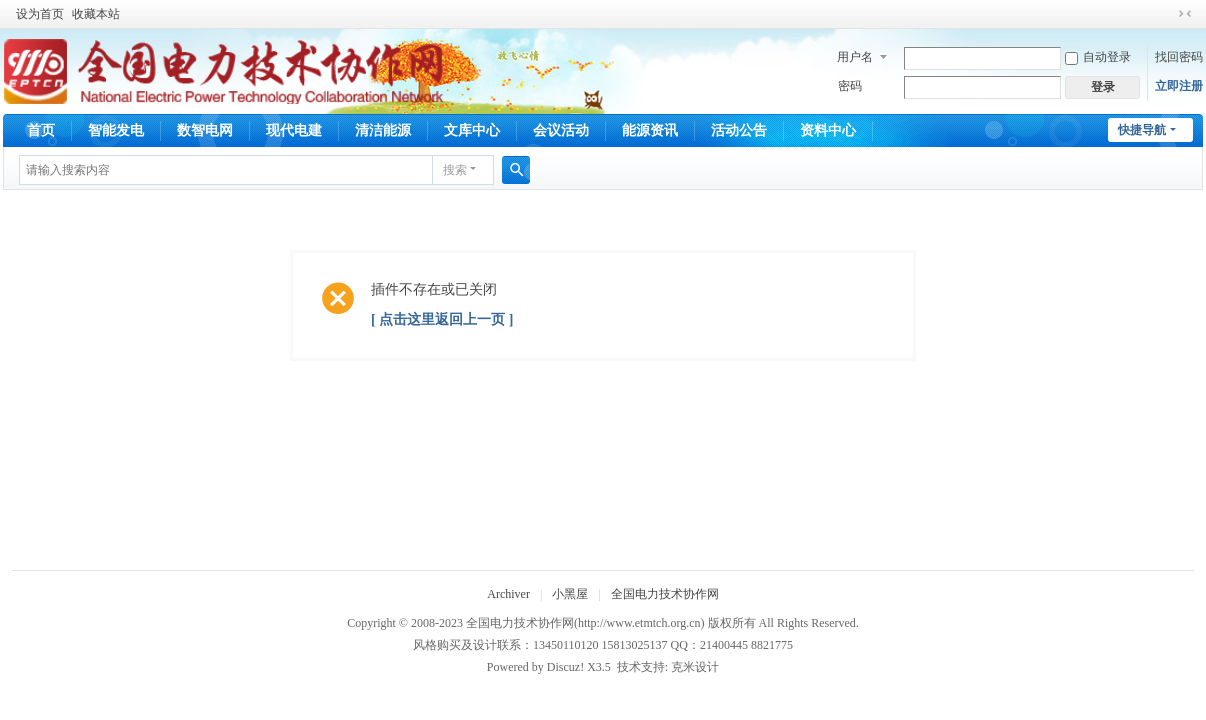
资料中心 (828, 130)
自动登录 (1098, 57)
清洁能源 (383, 130)
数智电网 (205, 130)
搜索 (455, 170)
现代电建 (294, 130)
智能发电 (116, 130)
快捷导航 (1142, 130)
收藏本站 (96, 14)
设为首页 (40, 14)
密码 (850, 86)
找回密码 (1179, 57)
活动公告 (739, 130)
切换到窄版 (1185, 14)
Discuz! (565, 667)
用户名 (855, 57)
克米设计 (695, 667)
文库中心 (472, 130)
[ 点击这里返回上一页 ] (442, 319)
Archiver (508, 594)
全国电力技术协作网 (665, 594)
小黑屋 (570, 594)
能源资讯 (650, 130)
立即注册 (1179, 86)
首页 (41, 130)
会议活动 (561, 130)
